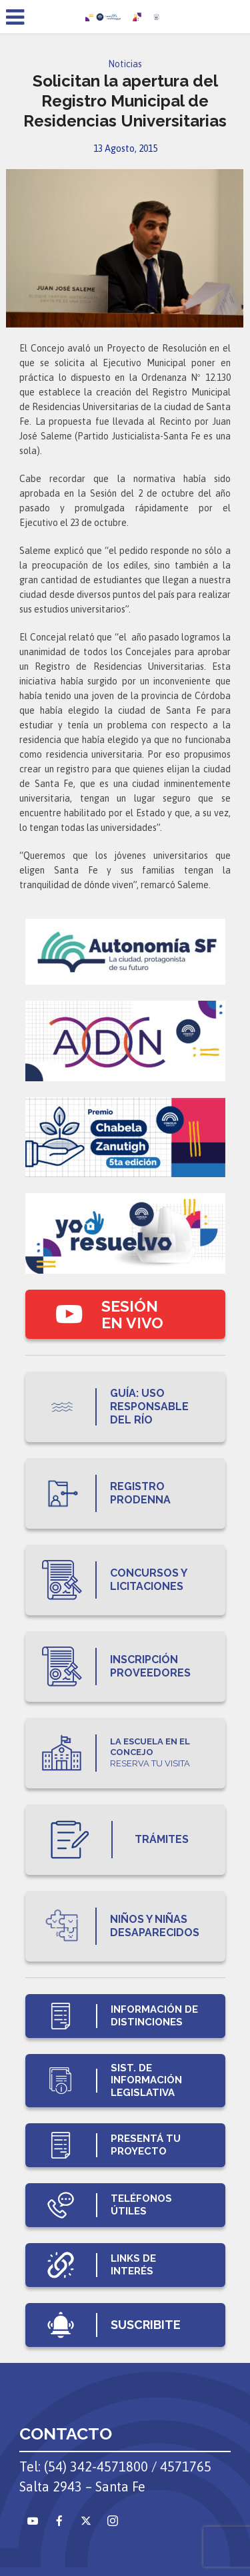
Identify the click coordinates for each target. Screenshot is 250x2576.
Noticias (125, 64)
